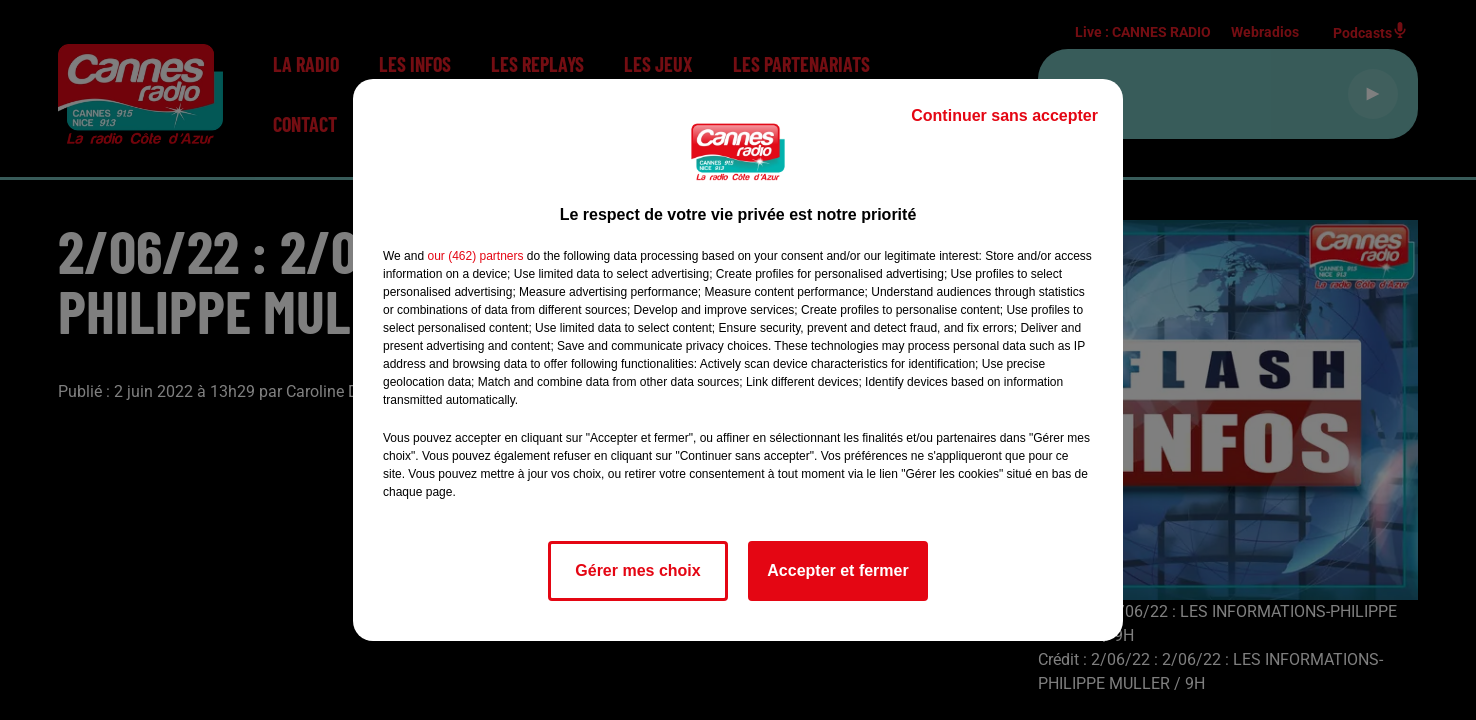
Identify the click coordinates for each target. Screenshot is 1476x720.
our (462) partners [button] (475, 256)
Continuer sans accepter (1004, 115)
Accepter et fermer (837, 570)
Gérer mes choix (637, 570)
